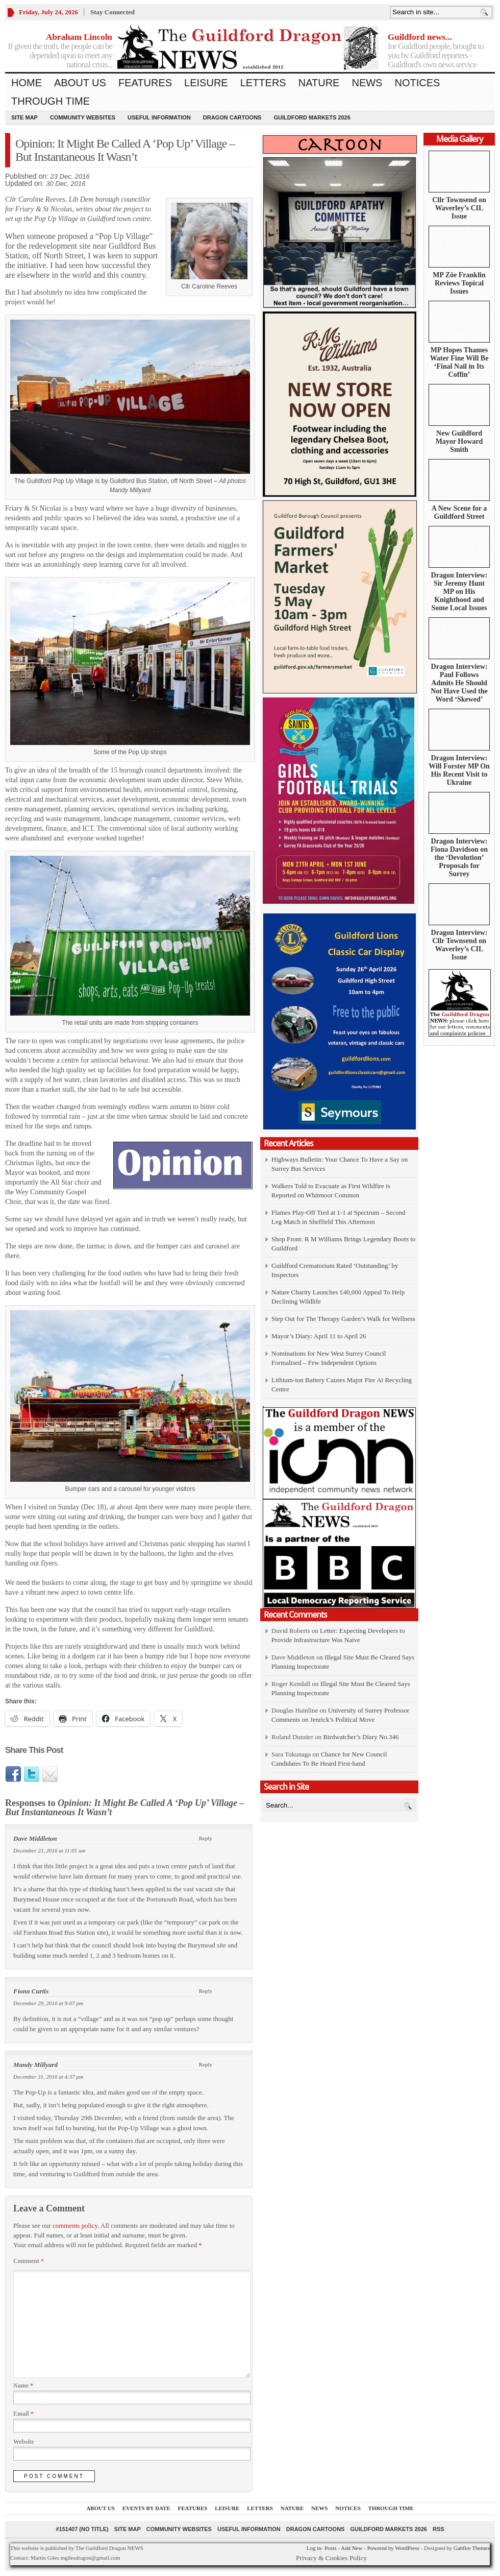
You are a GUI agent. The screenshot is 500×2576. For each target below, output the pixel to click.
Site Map (24, 117)
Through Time (50, 101)
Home (26, 82)
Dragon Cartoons (232, 117)
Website (23, 2441)
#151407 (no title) (82, 2529)
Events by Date (146, 2508)
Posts (330, 2548)
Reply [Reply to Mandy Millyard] (205, 2064)
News (367, 82)
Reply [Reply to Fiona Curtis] (205, 1991)
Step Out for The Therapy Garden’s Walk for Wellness (343, 1318)
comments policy (75, 2225)
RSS (438, 2529)
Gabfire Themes (472, 2548)
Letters (263, 82)
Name (23, 2385)
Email (23, 2413)
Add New (351, 2548)
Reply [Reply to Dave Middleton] (205, 1838)
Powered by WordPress (393, 2548)
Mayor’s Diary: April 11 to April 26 (318, 1336)
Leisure (206, 82)
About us (80, 82)
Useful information (159, 117)
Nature (319, 82)
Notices (417, 82)
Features (145, 82)
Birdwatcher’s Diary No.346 (360, 1737)
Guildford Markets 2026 (311, 117)
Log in (314, 2548)
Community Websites (82, 117)
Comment (28, 2261)
